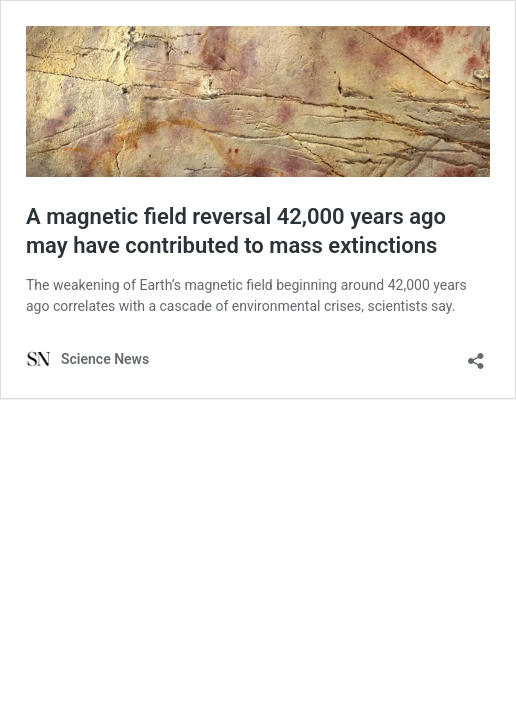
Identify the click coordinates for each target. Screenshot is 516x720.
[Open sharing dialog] (476, 354)
